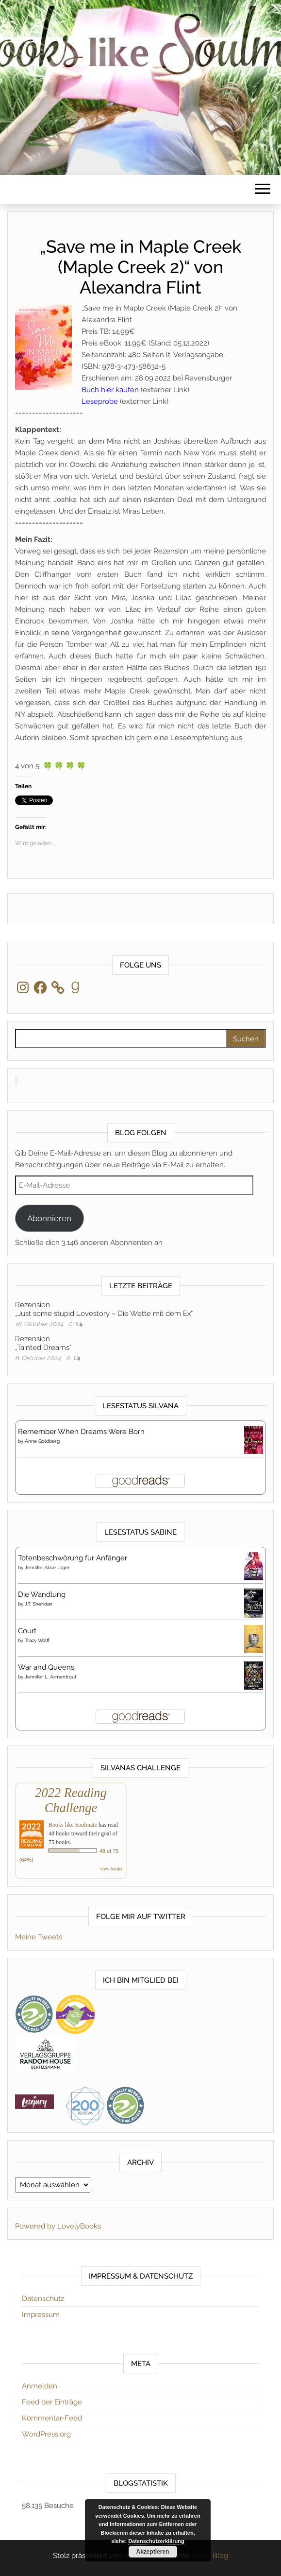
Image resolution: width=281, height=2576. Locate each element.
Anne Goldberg (42, 1441)
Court (27, 1630)
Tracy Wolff (37, 1640)
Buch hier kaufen (110, 389)
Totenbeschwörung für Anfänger (72, 1558)
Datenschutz (43, 2298)
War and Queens (46, 1667)
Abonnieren (49, 1218)
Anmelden (39, 2386)
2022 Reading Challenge (70, 1800)
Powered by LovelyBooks (58, 2226)
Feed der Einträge (52, 2402)
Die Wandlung (42, 1594)
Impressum (41, 2314)
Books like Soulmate (73, 1824)
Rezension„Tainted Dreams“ (43, 1343)
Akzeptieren (152, 2551)
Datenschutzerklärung (156, 2541)
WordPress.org (46, 2434)
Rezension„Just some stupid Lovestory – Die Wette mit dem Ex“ (104, 1309)
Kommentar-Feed (52, 2418)
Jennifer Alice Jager (47, 1567)
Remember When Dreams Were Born (81, 1431)
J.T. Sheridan (38, 1604)
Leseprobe (100, 401)
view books (111, 1868)
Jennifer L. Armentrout (50, 1676)
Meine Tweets (38, 1937)
